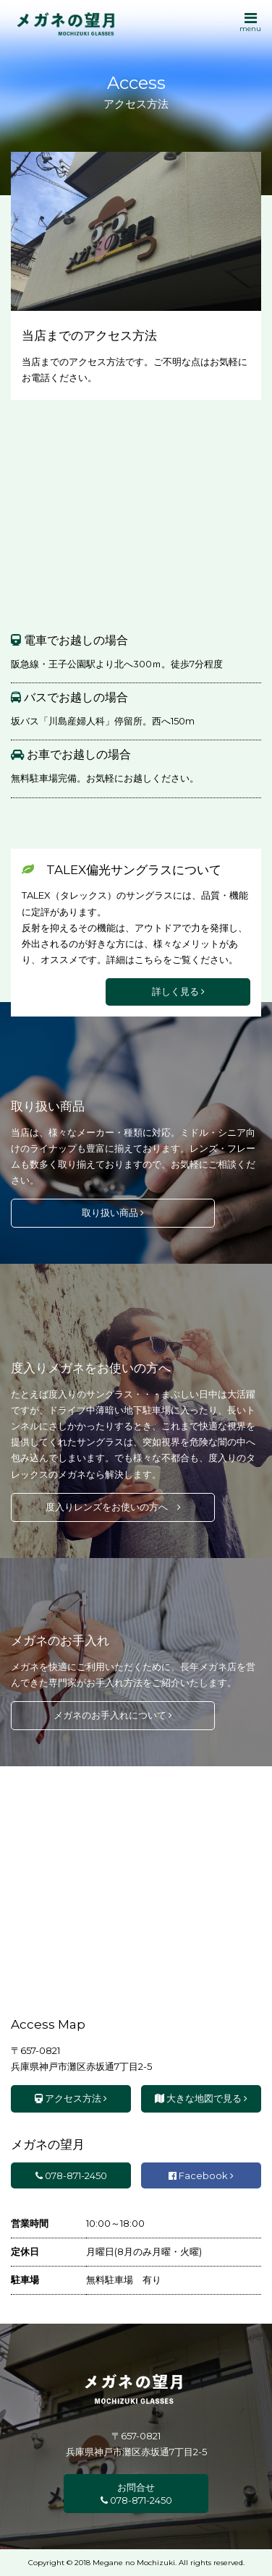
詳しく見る (178, 991)
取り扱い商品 (113, 1212)
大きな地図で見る (201, 2098)
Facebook (201, 2175)
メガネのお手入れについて (113, 1715)
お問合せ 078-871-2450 (136, 2493)
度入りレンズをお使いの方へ (113, 1506)
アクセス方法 (71, 2098)
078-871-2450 (71, 2175)
